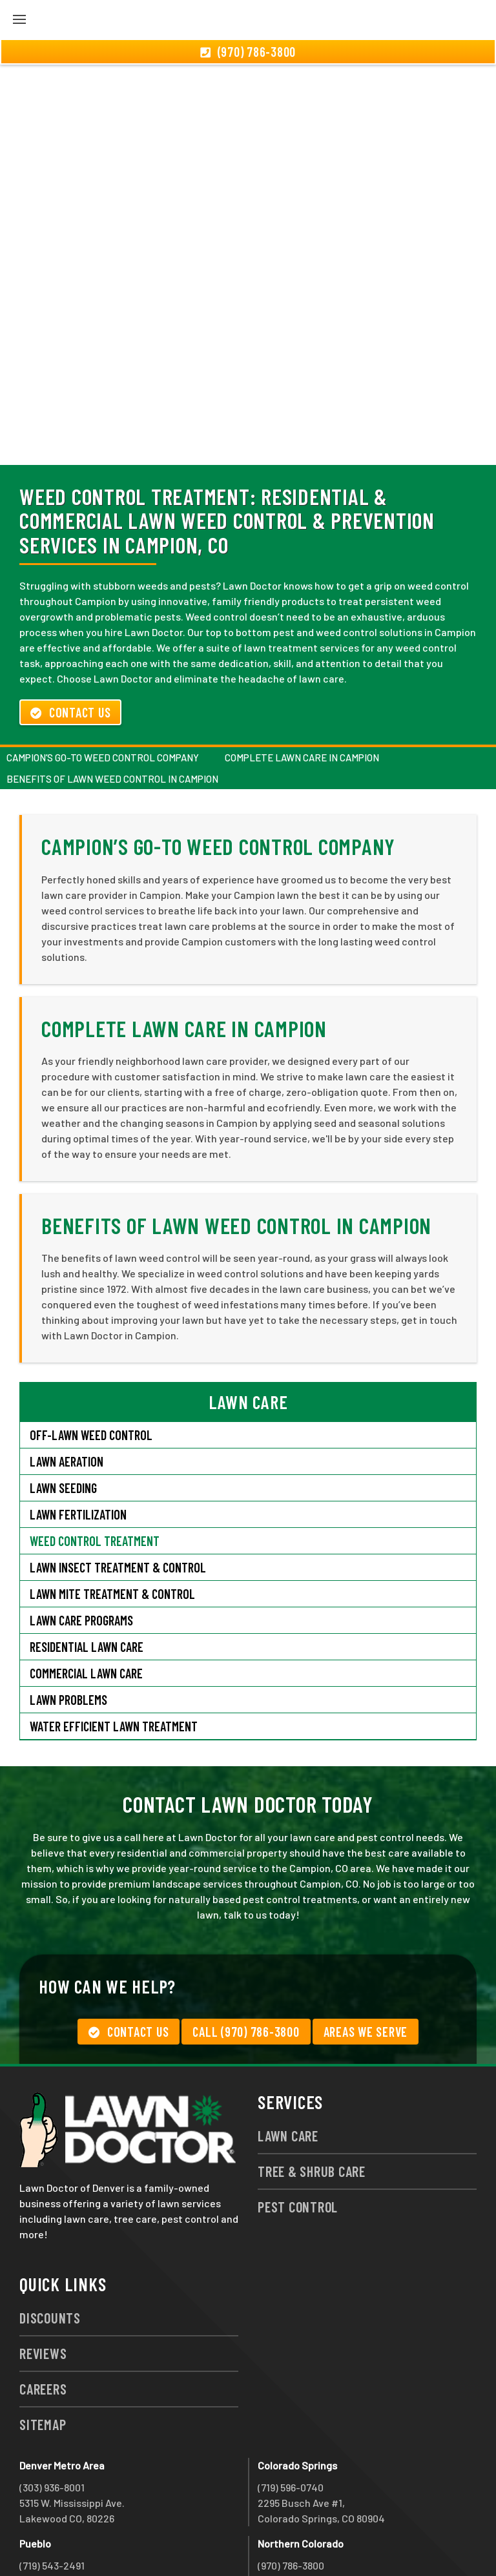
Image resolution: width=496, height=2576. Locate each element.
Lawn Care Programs (81, 1550)
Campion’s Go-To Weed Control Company (102, 688)
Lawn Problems (68, 1630)
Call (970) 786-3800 (245, 1962)
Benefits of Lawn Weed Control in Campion (112, 709)
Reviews (43, 2283)
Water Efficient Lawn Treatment (114, 1656)
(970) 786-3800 (291, 2495)
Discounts (50, 2248)
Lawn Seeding (63, 1418)
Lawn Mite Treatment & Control (112, 1524)
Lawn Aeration (68, 1391)
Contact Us (70, 642)
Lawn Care (288, 2065)
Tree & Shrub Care (312, 2101)
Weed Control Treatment (95, 1471)
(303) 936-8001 (52, 2417)
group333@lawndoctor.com (321, 2542)
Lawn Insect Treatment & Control (118, 1497)
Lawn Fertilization (78, 1444)
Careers (43, 2319)
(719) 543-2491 (52, 2495)
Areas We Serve (366, 1962)
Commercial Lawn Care (86, 1603)
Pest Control (298, 2136)
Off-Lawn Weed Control (91, 1365)
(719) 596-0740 (291, 2417)
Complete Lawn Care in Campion (302, 688)
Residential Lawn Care (86, 1577)
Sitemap (42, 2354)
